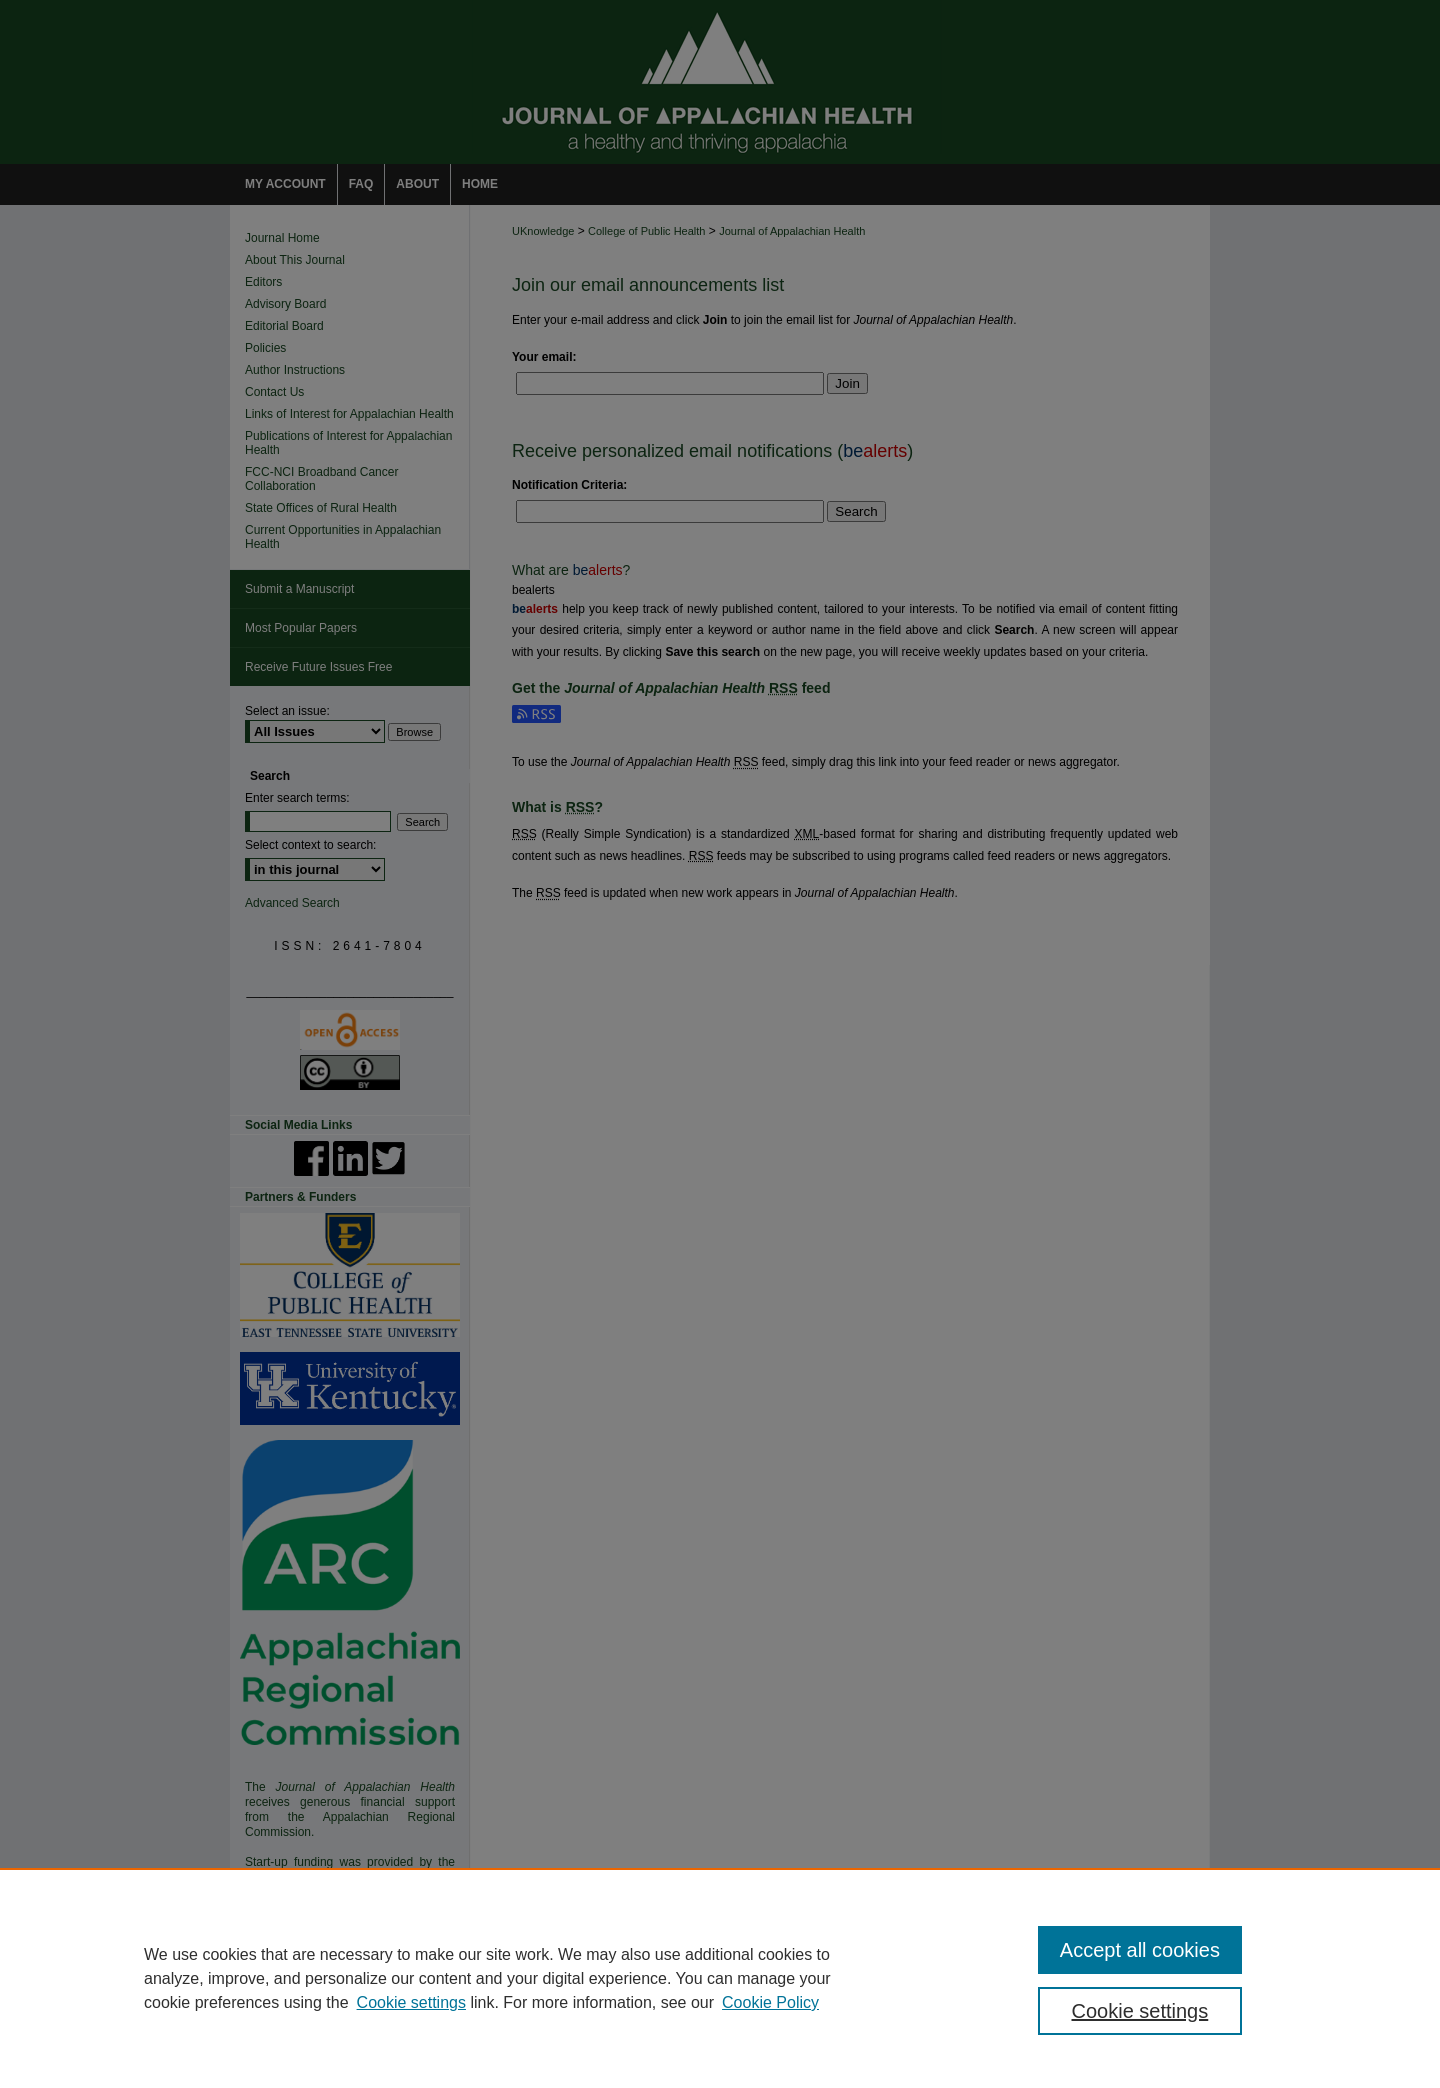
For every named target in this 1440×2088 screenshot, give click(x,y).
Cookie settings (411, 2002)
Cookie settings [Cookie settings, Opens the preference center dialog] (1140, 2011)
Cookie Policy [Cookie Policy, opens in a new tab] (770, 2002)
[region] (720, 1978)
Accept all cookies (1140, 1950)
